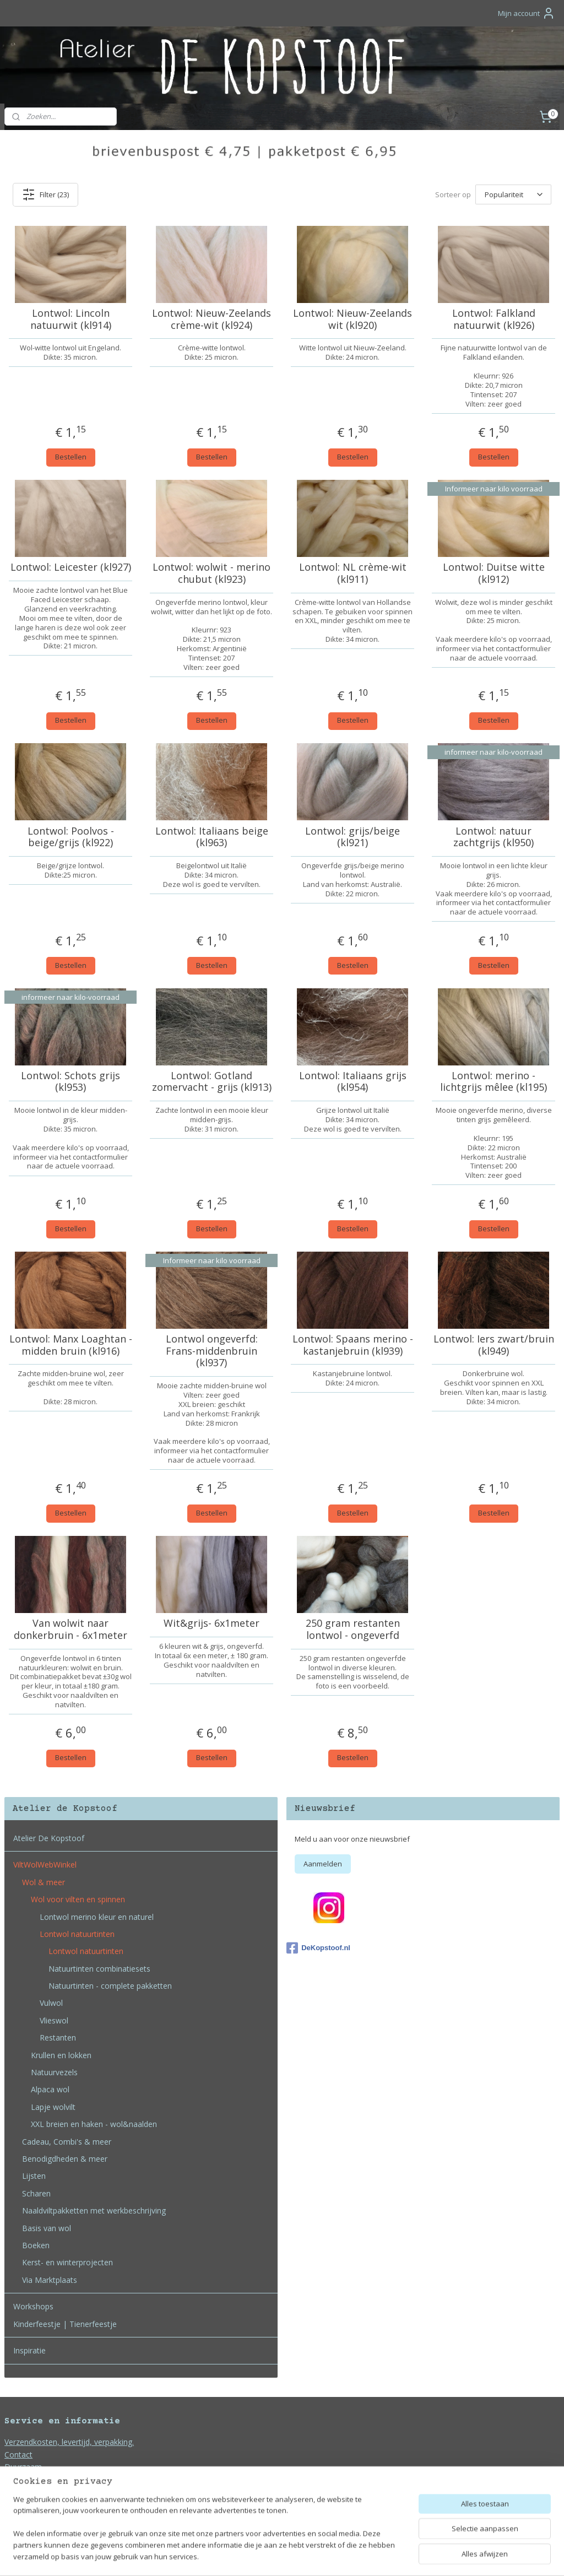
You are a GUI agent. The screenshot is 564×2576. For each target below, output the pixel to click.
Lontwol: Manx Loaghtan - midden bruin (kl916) (70, 1345)
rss (272, 2556)
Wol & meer (43, 1882)
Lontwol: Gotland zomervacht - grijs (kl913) (212, 1081)
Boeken (36, 2245)
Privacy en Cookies (38, 2491)
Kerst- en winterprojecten (67, 2262)
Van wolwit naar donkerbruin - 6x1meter (70, 1629)
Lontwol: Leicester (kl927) (70, 567)
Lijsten (34, 2176)
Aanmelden (322, 1864)
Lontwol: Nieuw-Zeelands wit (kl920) (352, 319)
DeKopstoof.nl (318, 1948)
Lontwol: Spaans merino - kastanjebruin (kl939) (352, 1345)
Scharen (36, 2193)
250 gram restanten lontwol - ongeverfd (353, 1629)
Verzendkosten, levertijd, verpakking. (69, 2442)
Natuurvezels (54, 2072)
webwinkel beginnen (314, 2556)
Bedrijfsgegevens (35, 2503)
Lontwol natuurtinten (77, 1934)
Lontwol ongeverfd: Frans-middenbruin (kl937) (212, 1351)
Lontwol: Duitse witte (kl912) (494, 573)
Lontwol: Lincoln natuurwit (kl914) (70, 319)
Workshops (33, 2306)
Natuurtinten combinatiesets (99, 1968)
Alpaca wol (50, 2089)
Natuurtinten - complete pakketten (110, 1985)
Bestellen (70, 457)
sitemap (249, 2556)
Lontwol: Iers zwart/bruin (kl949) (493, 1345)
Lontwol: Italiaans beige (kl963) (211, 836)
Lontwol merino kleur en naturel (97, 1917)
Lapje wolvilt (53, 2107)
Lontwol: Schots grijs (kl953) (70, 1081)
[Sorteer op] (513, 194)
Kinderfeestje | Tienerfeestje (65, 2324)
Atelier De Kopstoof (48, 1838)
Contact (18, 2454)
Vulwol (51, 2003)
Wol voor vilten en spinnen (78, 1899)
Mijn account (526, 13)
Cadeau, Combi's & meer (66, 2141)
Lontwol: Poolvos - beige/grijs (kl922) (71, 836)
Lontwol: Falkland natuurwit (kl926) (493, 319)
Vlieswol (54, 2020)
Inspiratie (29, 2350)
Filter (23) (45, 194)
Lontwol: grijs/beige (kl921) (352, 836)
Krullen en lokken (61, 2055)
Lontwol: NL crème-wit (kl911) (352, 573)
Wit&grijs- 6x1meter (211, 1623)
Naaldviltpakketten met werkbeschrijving (94, 2210)
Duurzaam (23, 2466)
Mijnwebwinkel (410, 2556)
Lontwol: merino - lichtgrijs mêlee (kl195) (493, 1081)
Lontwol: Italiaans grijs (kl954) (352, 1081)
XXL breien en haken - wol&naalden (94, 2124)
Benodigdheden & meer (64, 2158)
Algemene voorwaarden (47, 2479)
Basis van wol (46, 2228)
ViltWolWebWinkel (45, 1864)
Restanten (58, 2037)
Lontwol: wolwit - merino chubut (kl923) (211, 573)
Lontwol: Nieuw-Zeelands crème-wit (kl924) (211, 319)
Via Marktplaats (49, 2280)
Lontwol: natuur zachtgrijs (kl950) (493, 836)
